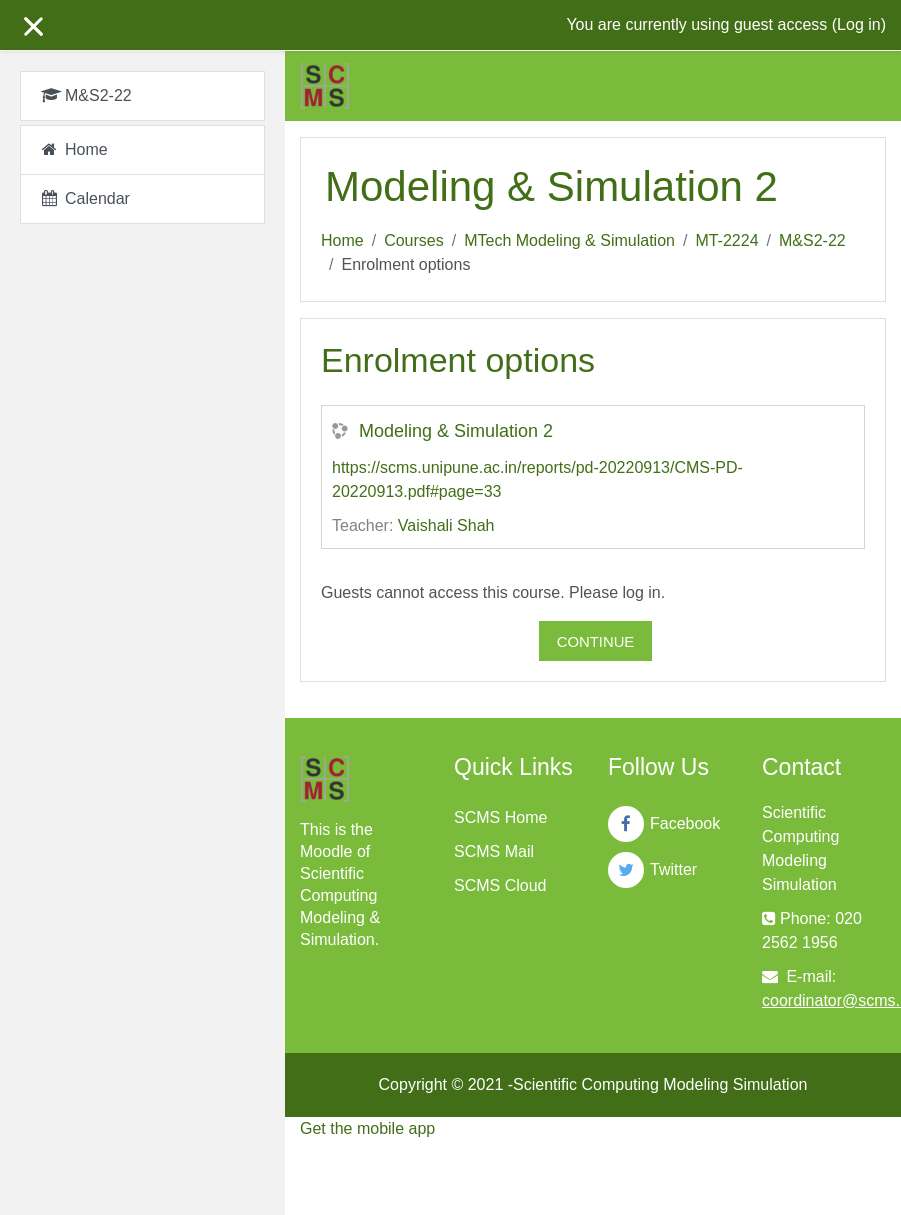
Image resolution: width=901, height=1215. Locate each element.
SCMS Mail (494, 851)
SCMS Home (500, 817)
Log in (859, 24)
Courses (414, 240)
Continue (596, 642)
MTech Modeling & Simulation (569, 240)
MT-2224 (726, 240)
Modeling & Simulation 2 (456, 431)
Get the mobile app (367, 1128)
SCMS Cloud (500, 885)
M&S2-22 (812, 240)
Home (342, 240)
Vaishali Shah (446, 525)
